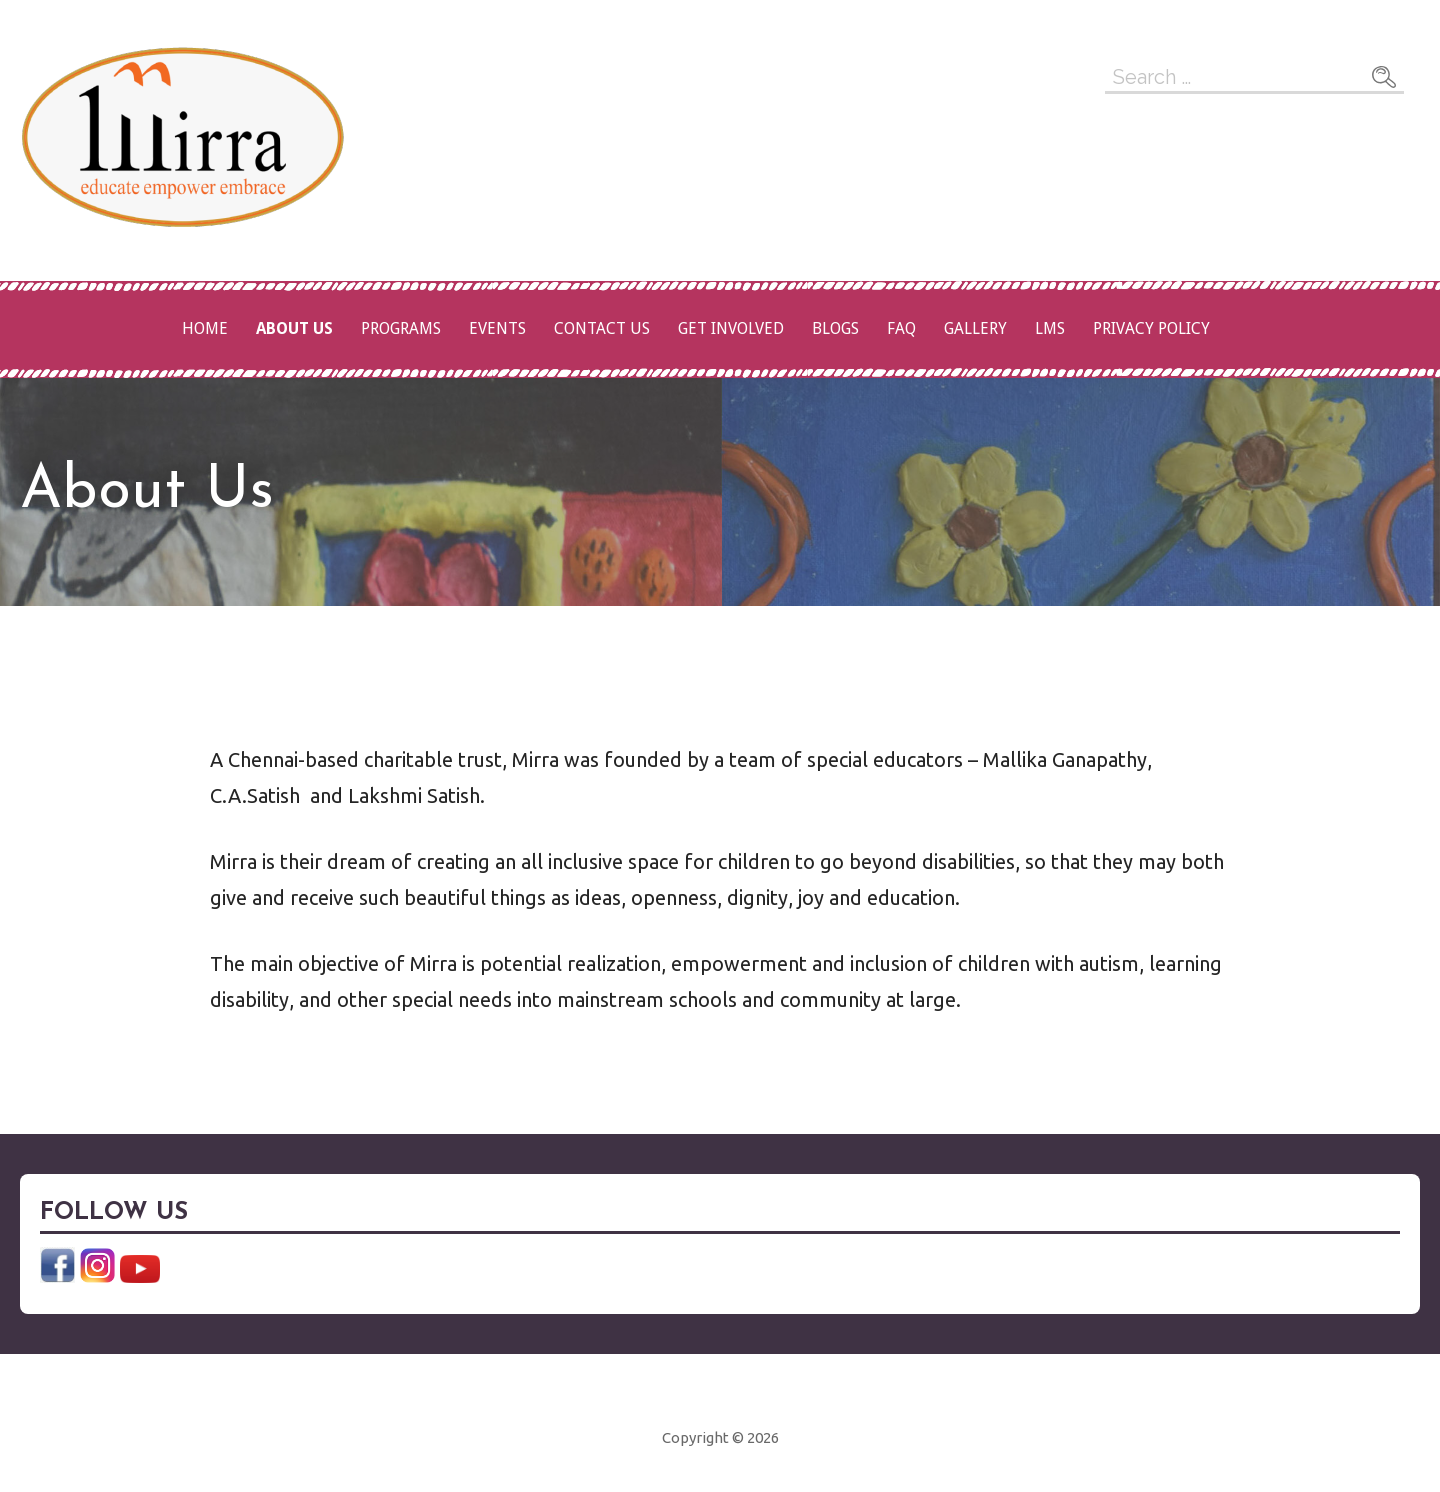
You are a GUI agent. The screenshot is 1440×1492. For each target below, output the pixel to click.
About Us (294, 328)
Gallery (975, 328)
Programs (401, 328)
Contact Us (602, 328)
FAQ (901, 328)
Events (497, 328)
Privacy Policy (1151, 328)
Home (205, 328)
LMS (1050, 328)
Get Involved (731, 328)
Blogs (835, 328)
